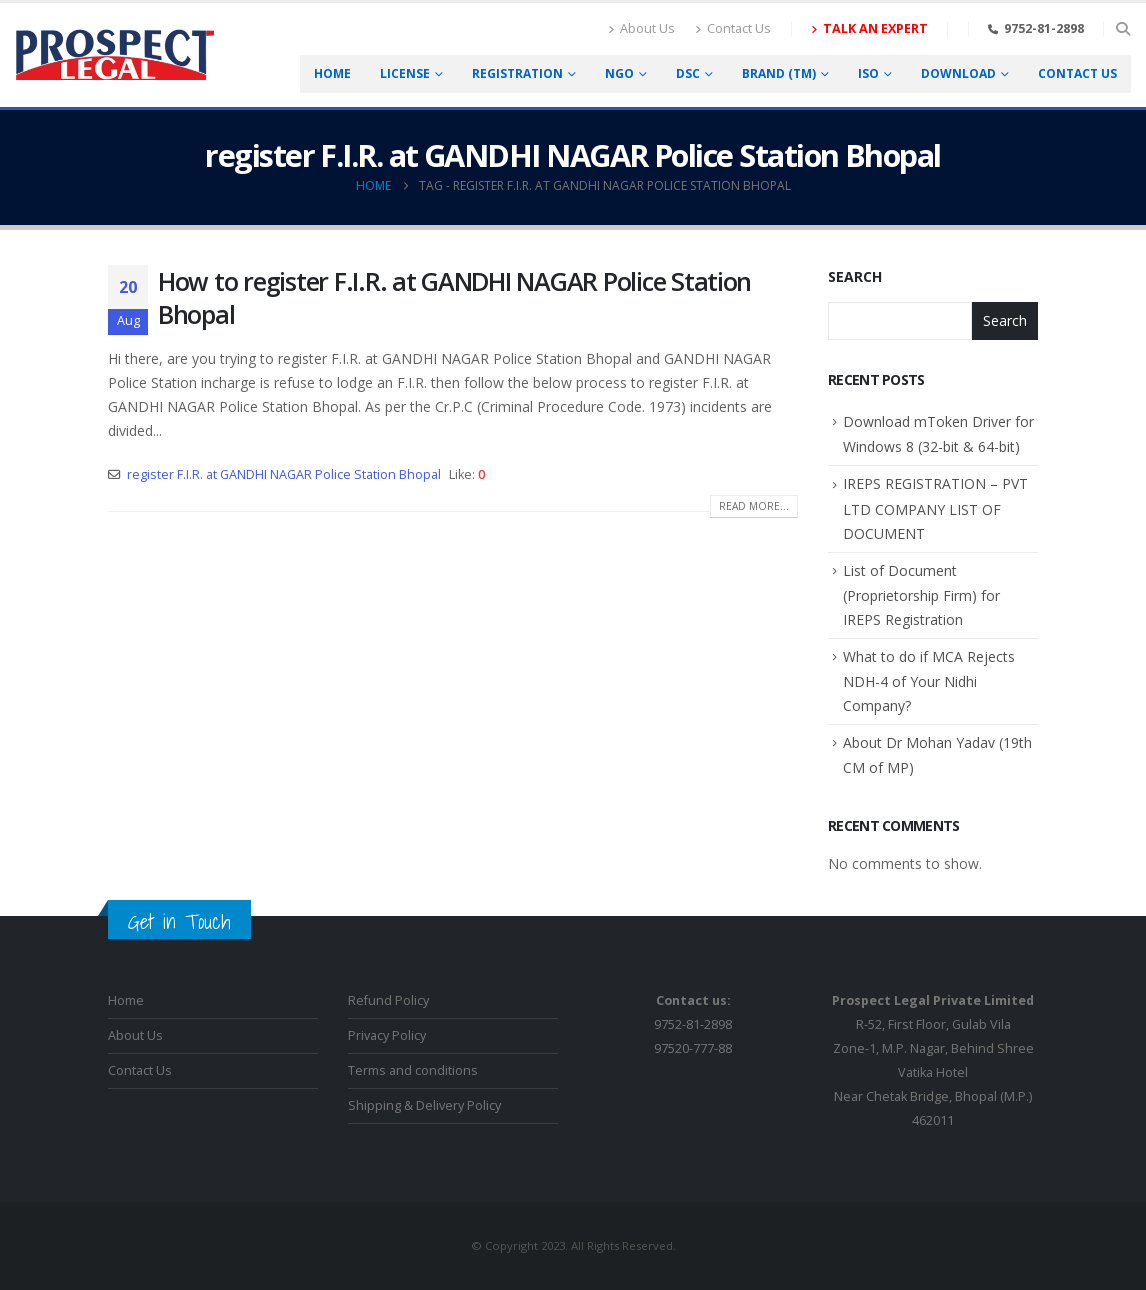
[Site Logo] (115, 55)
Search (855, 276)
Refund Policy (388, 1000)
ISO (868, 73)
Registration (517, 73)
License (405, 73)
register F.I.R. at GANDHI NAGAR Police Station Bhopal (284, 474)
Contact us (1077, 73)
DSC (688, 73)
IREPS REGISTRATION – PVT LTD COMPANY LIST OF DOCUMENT (935, 508)
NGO (619, 73)
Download (958, 73)
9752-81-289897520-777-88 (693, 1024)
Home (332, 73)
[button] (1122, 29)
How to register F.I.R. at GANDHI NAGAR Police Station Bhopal (454, 297)
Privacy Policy (387, 1035)
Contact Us (733, 28)
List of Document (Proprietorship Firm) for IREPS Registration (921, 595)
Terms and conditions (413, 1070)
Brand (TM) (779, 73)
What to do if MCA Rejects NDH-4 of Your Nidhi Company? (929, 681)
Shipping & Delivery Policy (424, 1105)
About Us (641, 28)
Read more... (754, 506)
